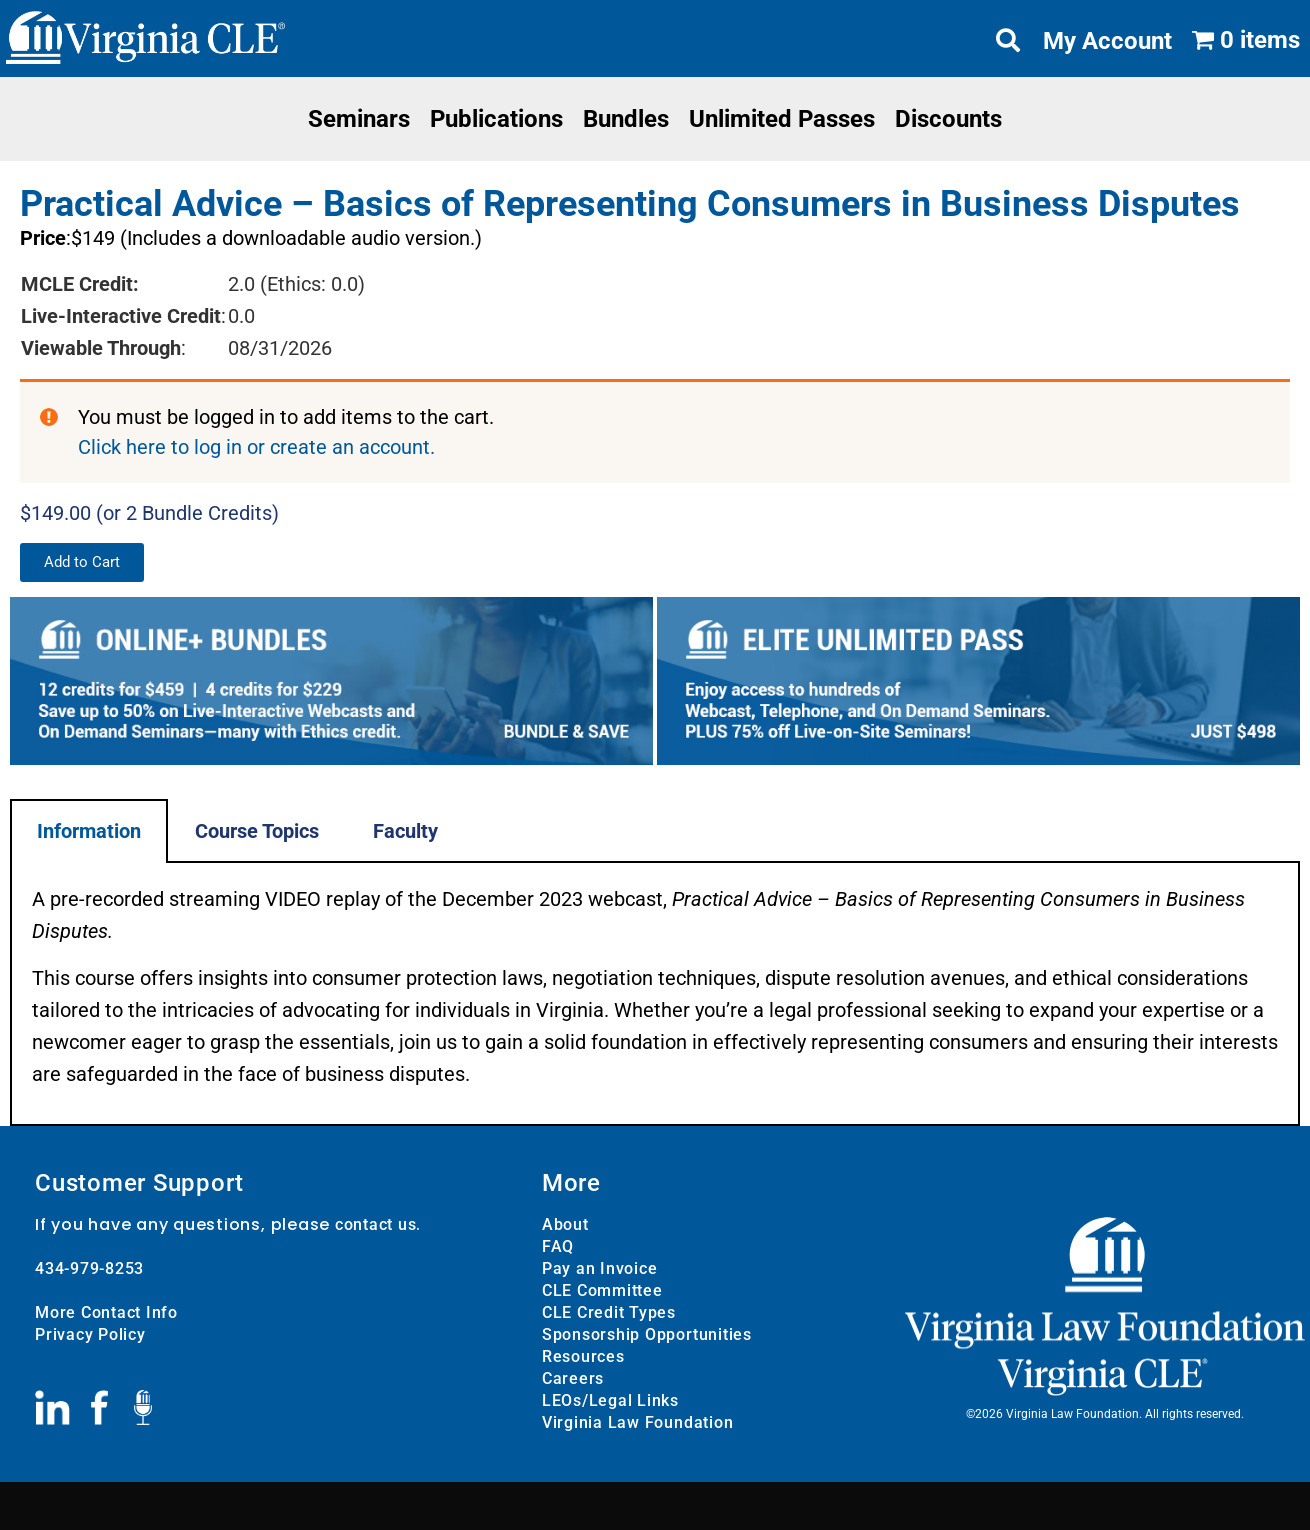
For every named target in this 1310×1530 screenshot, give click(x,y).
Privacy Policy (90, 1333)
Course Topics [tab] (257, 830)
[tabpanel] (655, 993)
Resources (583, 1355)
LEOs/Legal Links (610, 1399)
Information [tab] (89, 830)
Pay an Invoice (600, 1267)
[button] (82, 561)
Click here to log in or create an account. (256, 447)
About (565, 1223)
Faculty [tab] (405, 830)
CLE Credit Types (609, 1311)
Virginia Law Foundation (637, 1421)
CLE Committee (602, 1289)
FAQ (558, 1245)
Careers (573, 1377)
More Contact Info (106, 1311)
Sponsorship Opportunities (647, 1333)
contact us (376, 1223)
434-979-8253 (89, 1267)
